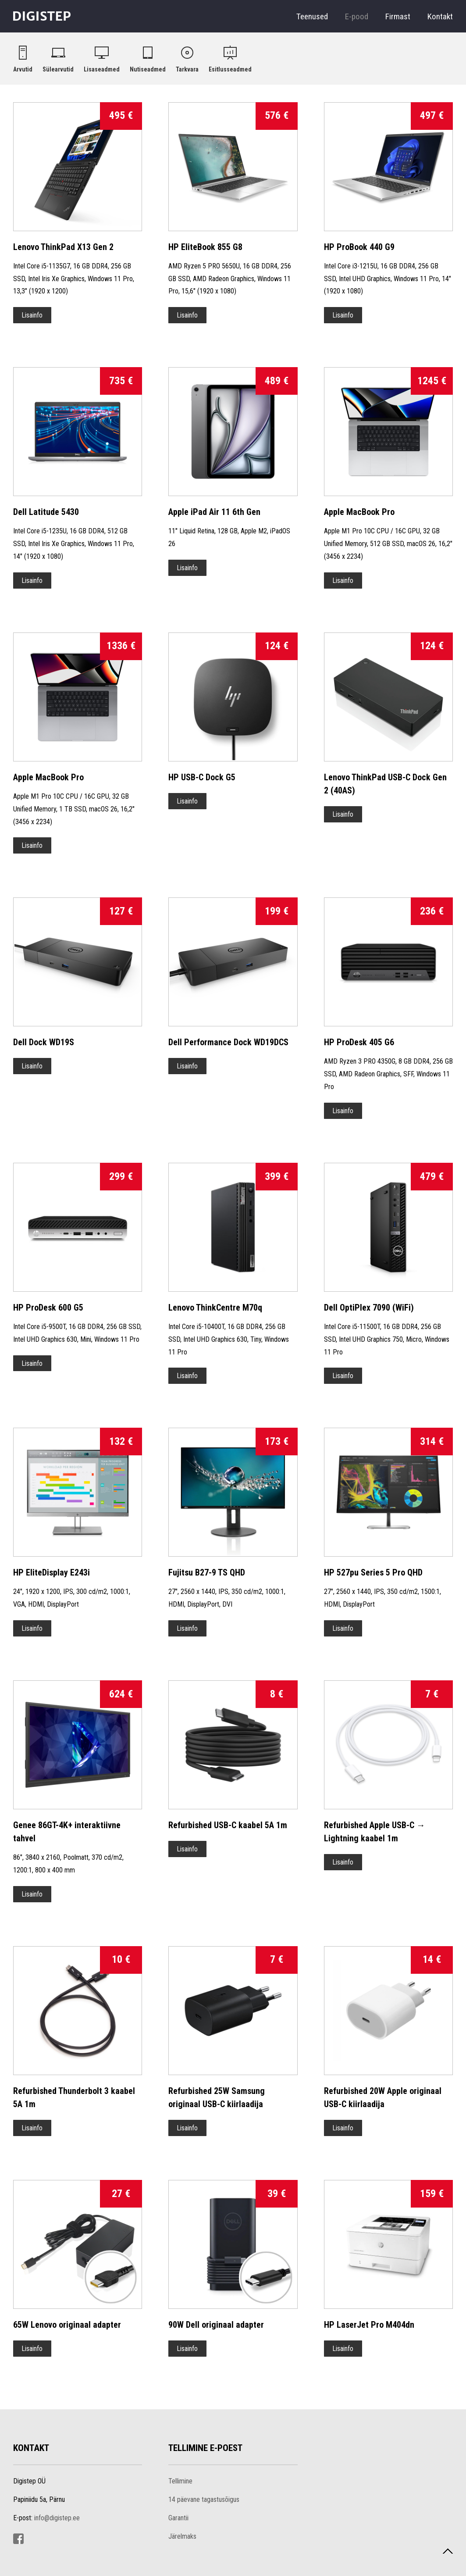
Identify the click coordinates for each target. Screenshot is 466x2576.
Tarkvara (187, 69)
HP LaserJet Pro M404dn (369, 2324)
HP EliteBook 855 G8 (205, 247)
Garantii (178, 2518)
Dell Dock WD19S (43, 1042)
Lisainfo (32, 315)
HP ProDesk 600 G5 (48, 1307)
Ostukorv (427, 54)
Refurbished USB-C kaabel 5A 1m (227, 1825)
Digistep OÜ (42, 17)
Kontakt (440, 16)
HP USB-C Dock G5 (201, 777)
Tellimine (180, 2481)
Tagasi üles (443, 2559)
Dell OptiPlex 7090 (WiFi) (369, 1307)
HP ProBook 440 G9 (359, 247)
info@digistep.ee (57, 2518)
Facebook (18, 2538)
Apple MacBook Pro (359, 512)
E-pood (356, 16)
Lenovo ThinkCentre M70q (215, 1307)
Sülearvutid (58, 69)
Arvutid (22, 69)
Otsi (389, 54)
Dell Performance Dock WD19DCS (228, 1042)
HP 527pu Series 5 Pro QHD (373, 1572)
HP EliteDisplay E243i (51, 1572)
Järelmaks (182, 2536)
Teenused (312, 16)
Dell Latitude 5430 (46, 512)
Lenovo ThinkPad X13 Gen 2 (63, 247)
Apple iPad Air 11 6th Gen (214, 512)
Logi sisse (447, 54)
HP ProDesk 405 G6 (359, 1042)
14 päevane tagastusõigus (203, 2499)
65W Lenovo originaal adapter (67, 2324)
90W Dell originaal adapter (216, 2324)
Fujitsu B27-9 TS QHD (206, 1572)
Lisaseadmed (102, 69)
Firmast (397, 16)
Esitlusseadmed (230, 69)
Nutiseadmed (148, 69)
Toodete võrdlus (408, 54)
